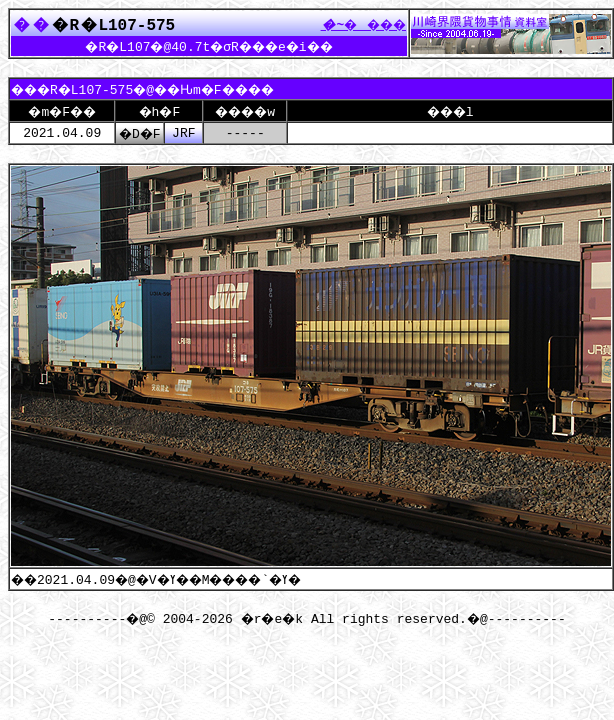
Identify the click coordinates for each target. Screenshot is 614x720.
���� (358, 24)
